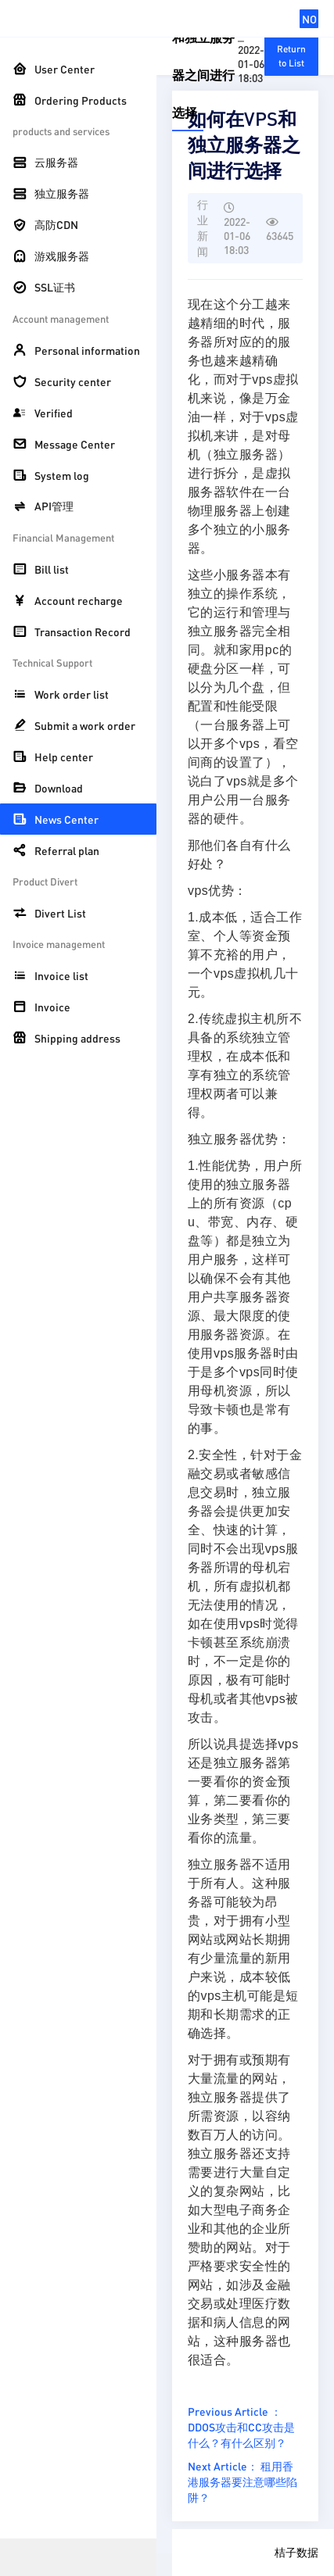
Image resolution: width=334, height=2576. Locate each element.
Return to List (291, 56)
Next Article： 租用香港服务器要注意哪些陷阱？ (242, 2481)
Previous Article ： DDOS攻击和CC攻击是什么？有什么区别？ (241, 2426)
